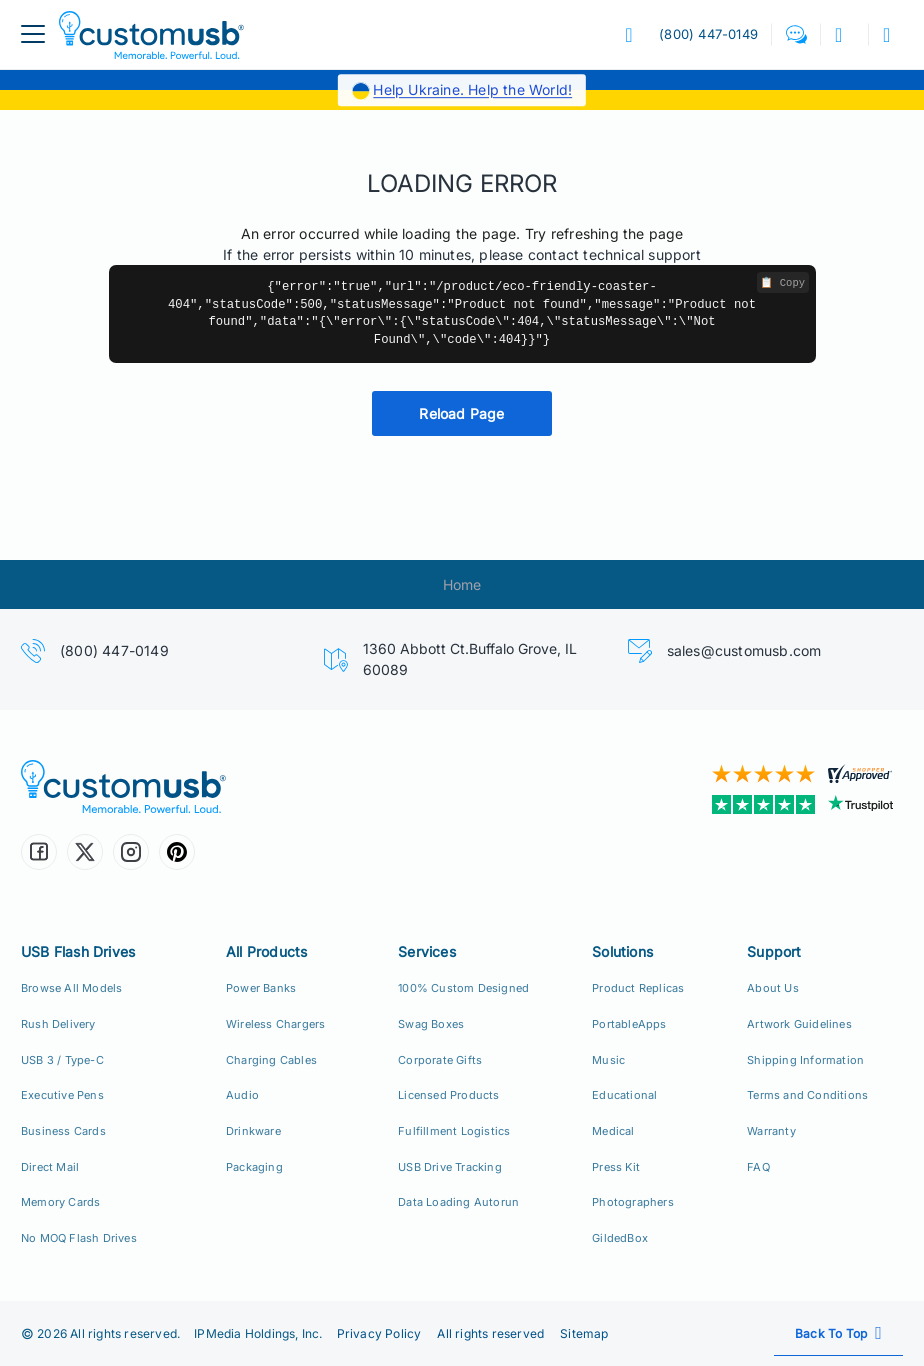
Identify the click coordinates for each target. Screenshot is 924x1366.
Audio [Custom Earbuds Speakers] (242, 1095)
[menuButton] (33, 34)
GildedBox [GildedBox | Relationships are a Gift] (620, 1238)
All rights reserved (490, 1333)
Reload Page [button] (461, 413)
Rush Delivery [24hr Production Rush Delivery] (58, 1024)
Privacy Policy (379, 1333)
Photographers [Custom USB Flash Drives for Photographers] (633, 1202)
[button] (796, 34)
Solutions (622, 951)
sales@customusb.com (744, 650)
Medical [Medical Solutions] (613, 1131)
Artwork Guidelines (799, 1024)
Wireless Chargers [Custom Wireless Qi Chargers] (275, 1024)
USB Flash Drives (78, 951)
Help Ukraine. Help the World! (472, 89)
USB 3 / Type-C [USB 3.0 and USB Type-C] (62, 1060)
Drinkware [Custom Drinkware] (253, 1131)
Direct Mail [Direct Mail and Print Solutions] (50, 1167)
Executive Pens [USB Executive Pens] (62, 1095)
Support (774, 951)
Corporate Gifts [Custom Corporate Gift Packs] (440, 1060)
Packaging (254, 1167)
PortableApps (629, 1024)
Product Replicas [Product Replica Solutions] (638, 988)
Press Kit (616, 1167)
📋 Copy (782, 283)
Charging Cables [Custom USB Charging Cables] (271, 1060)
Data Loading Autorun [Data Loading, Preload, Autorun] (458, 1202)
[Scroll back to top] (838, 1333)
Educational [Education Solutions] (624, 1095)
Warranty (771, 1131)
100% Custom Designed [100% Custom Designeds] (463, 988)
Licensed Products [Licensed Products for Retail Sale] (448, 1095)
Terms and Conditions (807, 1095)
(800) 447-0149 (114, 650)
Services (427, 951)
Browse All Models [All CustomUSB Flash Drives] (71, 988)
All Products (266, 951)
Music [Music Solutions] (608, 1060)
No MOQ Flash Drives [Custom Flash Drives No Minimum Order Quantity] (79, 1238)
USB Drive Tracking (450, 1167)
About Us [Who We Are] (773, 988)
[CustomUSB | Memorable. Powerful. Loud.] (234, 786)
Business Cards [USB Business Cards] (63, 1131)
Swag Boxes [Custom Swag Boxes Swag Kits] (431, 1024)
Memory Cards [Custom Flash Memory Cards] (60, 1202)
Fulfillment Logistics (454, 1131)
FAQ (758, 1167)
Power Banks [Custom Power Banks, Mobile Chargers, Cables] (261, 988)
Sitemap (584, 1333)
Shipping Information (805, 1060)
